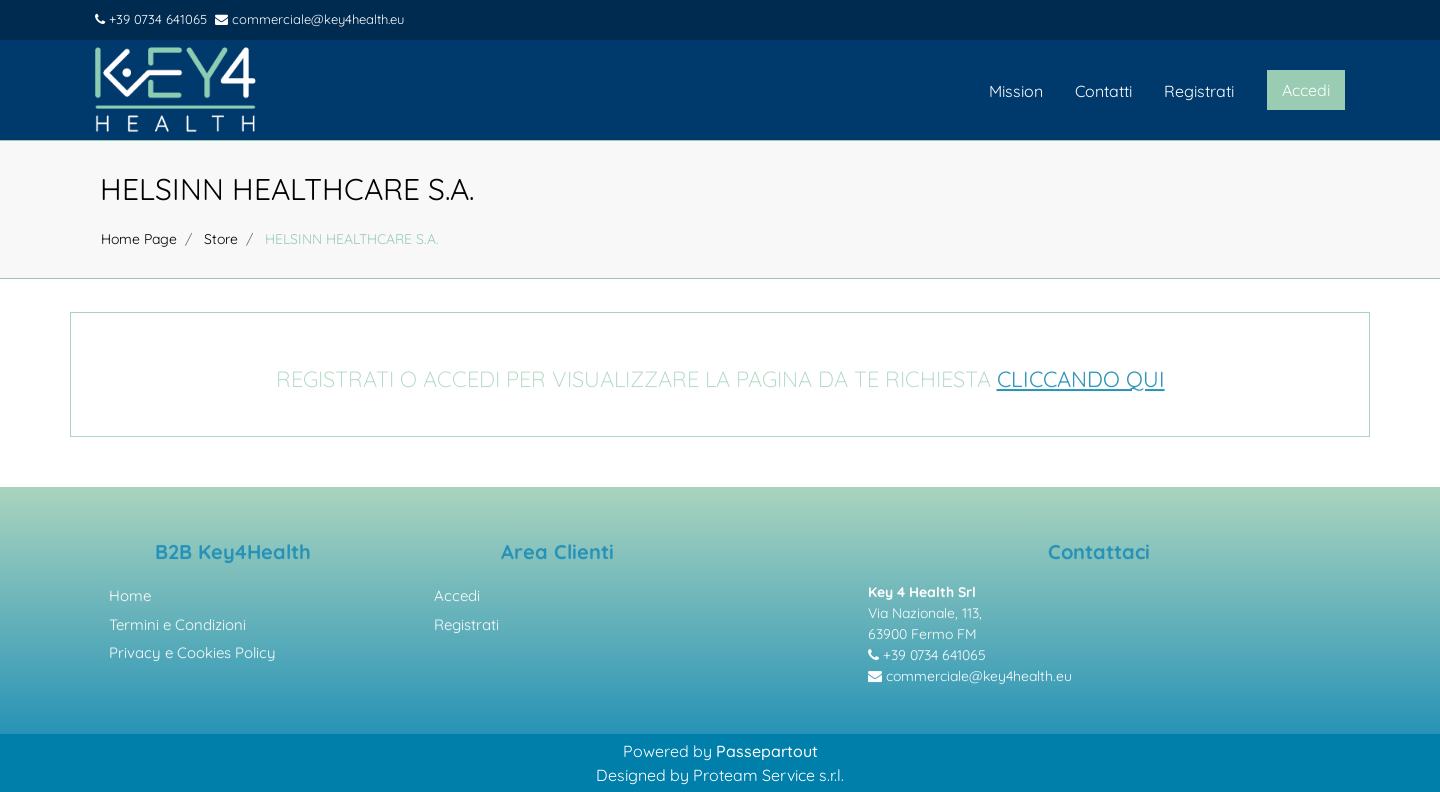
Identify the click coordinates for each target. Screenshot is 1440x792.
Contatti (1103, 91)
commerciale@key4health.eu (309, 19)
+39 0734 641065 (151, 19)
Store (221, 239)
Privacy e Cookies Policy (192, 654)
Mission (1016, 91)
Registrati (1199, 91)
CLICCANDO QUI (1081, 381)
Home (130, 597)
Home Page (139, 239)
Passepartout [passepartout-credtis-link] (767, 751)
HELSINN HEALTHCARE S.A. (287, 189)
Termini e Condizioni (177, 626)
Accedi (457, 597)
